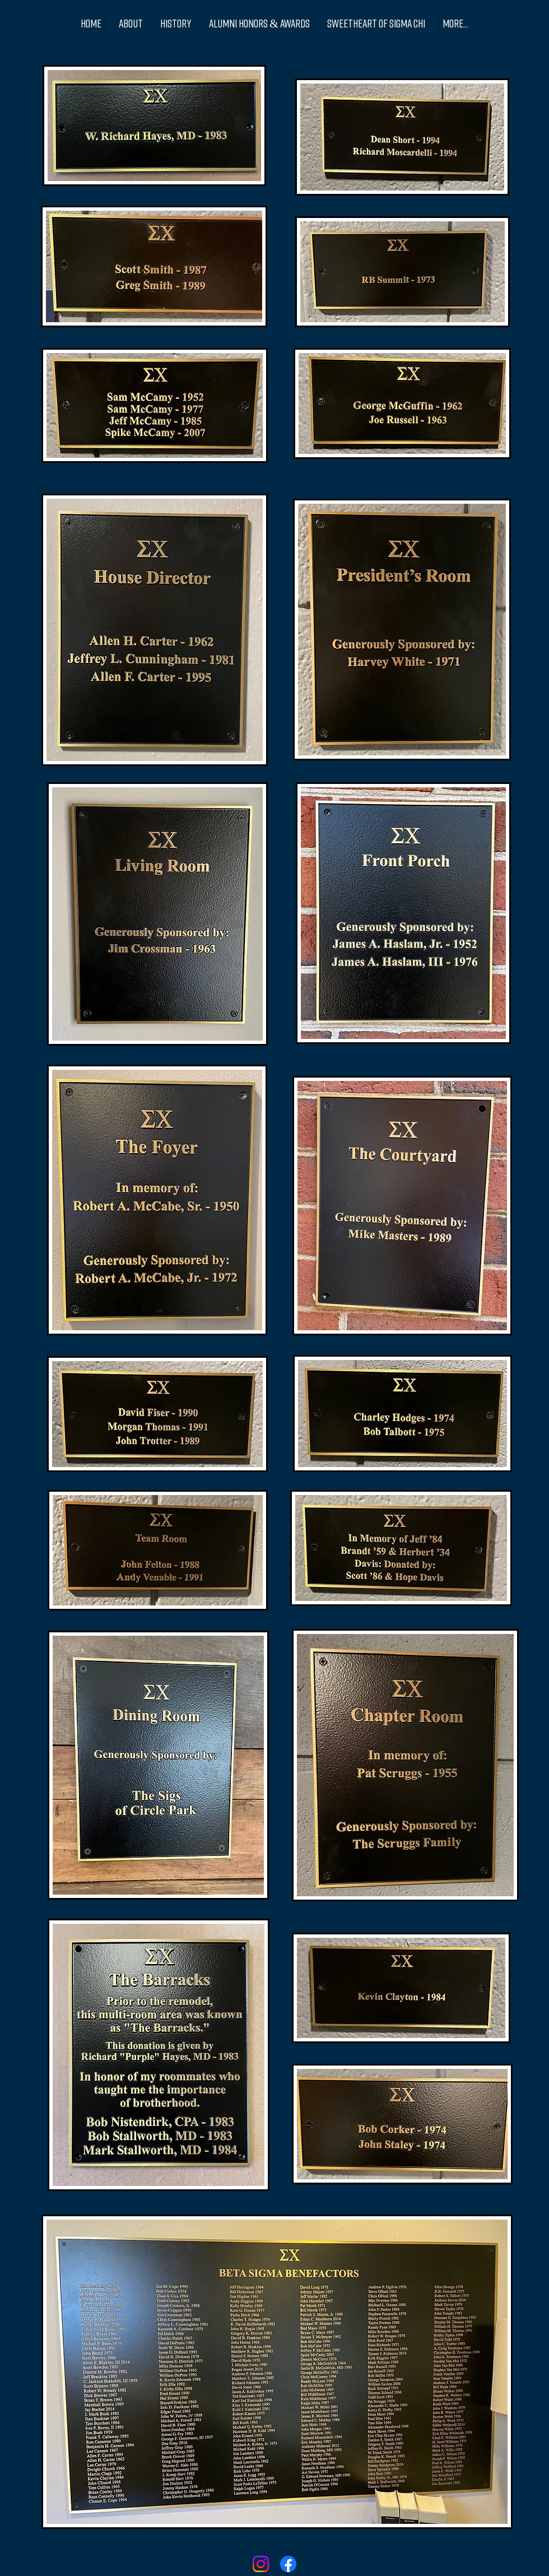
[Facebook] (288, 2564)
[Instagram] (261, 2564)
